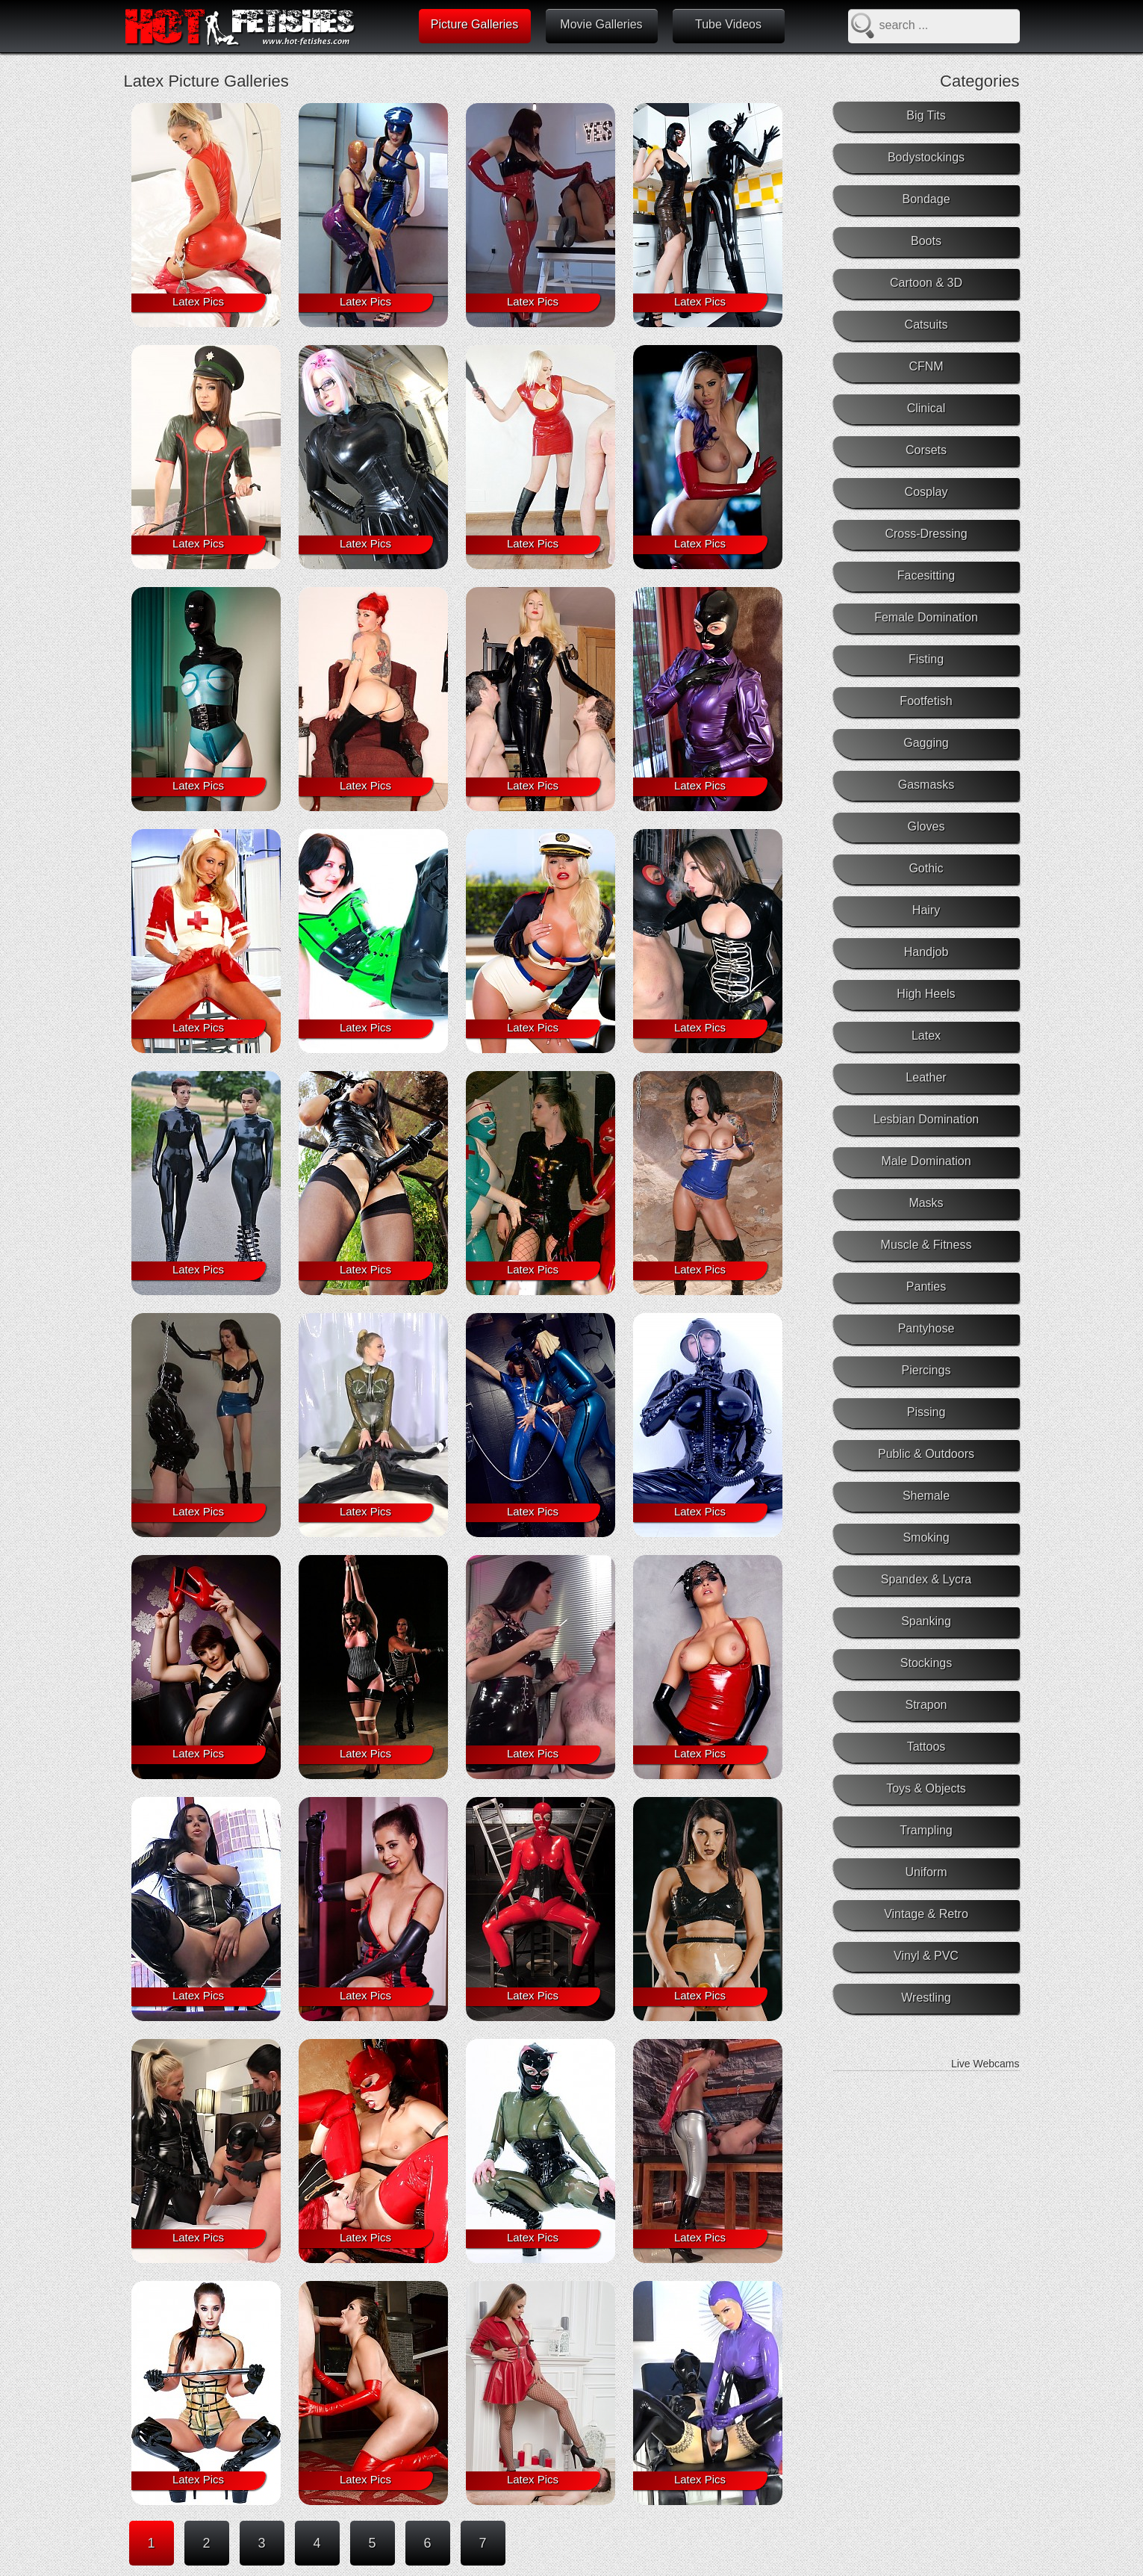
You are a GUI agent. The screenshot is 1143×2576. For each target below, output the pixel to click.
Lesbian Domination (926, 1119)
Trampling (926, 1830)
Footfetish (926, 701)
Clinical (926, 408)
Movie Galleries (601, 24)
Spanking (926, 1621)
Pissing (926, 1412)
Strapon (926, 1704)
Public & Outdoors (926, 1453)
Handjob (926, 952)
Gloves (926, 826)
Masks (926, 1203)
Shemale (926, 1495)
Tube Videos (728, 24)
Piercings (926, 1370)
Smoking (926, 1537)
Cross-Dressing (926, 533)
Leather (926, 1077)
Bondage (926, 199)
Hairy (926, 910)
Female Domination (926, 617)
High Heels (926, 993)
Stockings (926, 1663)
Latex (926, 1035)
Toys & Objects (926, 1788)
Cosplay (926, 491)
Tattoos (926, 1746)
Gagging (926, 742)
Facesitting (926, 575)
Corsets (926, 450)
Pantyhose (926, 1328)
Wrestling (925, 1997)
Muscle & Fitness (926, 1244)
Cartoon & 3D (926, 282)
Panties (926, 1286)
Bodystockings (926, 157)
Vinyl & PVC (926, 1955)
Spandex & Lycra (926, 1579)
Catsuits (926, 324)
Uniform (926, 1872)
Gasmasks (926, 784)
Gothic (926, 868)
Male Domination (926, 1161)
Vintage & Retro (926, 1914)
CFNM (926, 366)
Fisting (926, 659)
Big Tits (925, 115)
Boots (926, 241)
